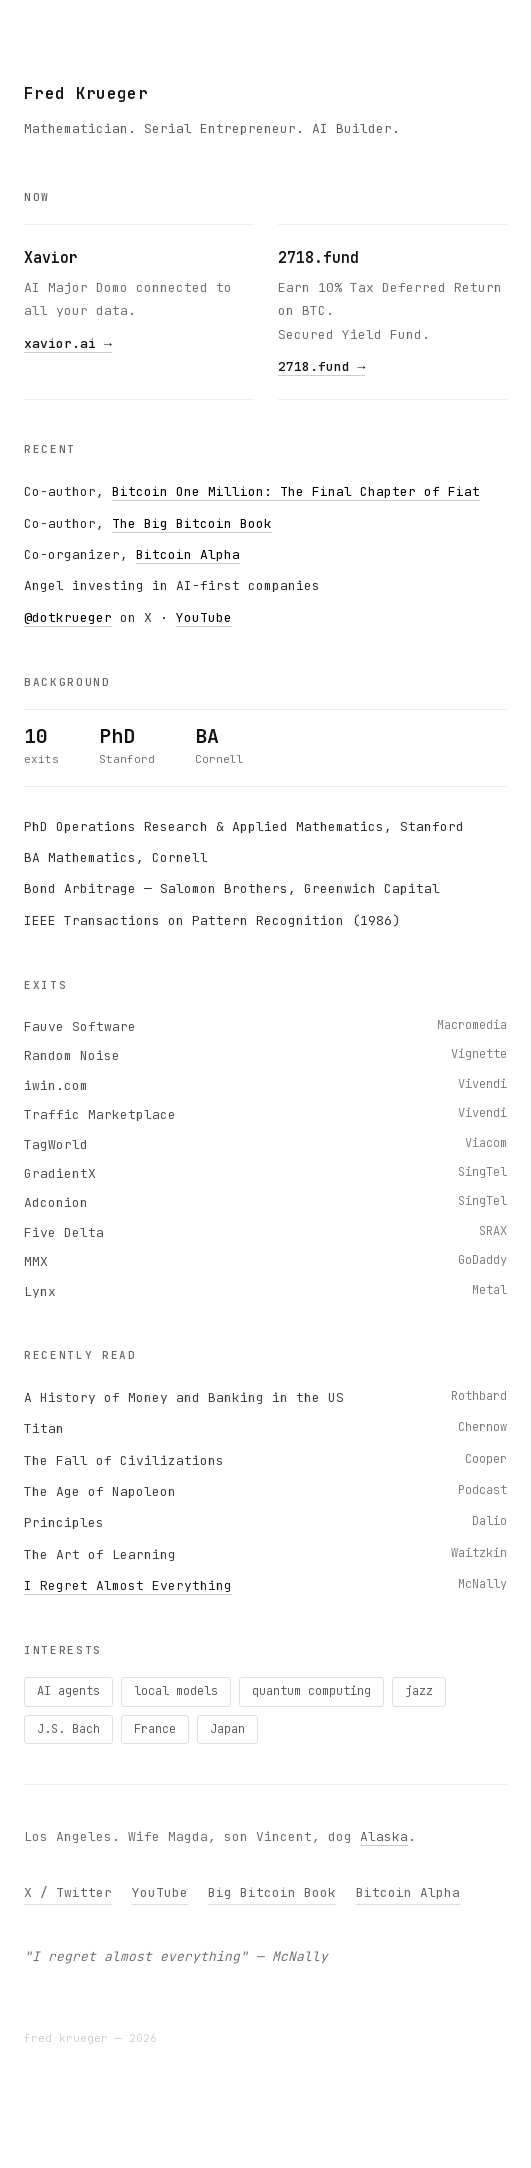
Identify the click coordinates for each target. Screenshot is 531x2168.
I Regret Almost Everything (128, 1585)
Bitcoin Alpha (188, 554)
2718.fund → (322, 366)
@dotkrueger (68, 617)
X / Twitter (68, 1892)
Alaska (384, 1836)
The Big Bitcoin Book (192, 523)
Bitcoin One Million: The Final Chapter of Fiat (296, 491)
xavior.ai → (68, 343)
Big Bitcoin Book (272, 1892)
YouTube (204, 617)
